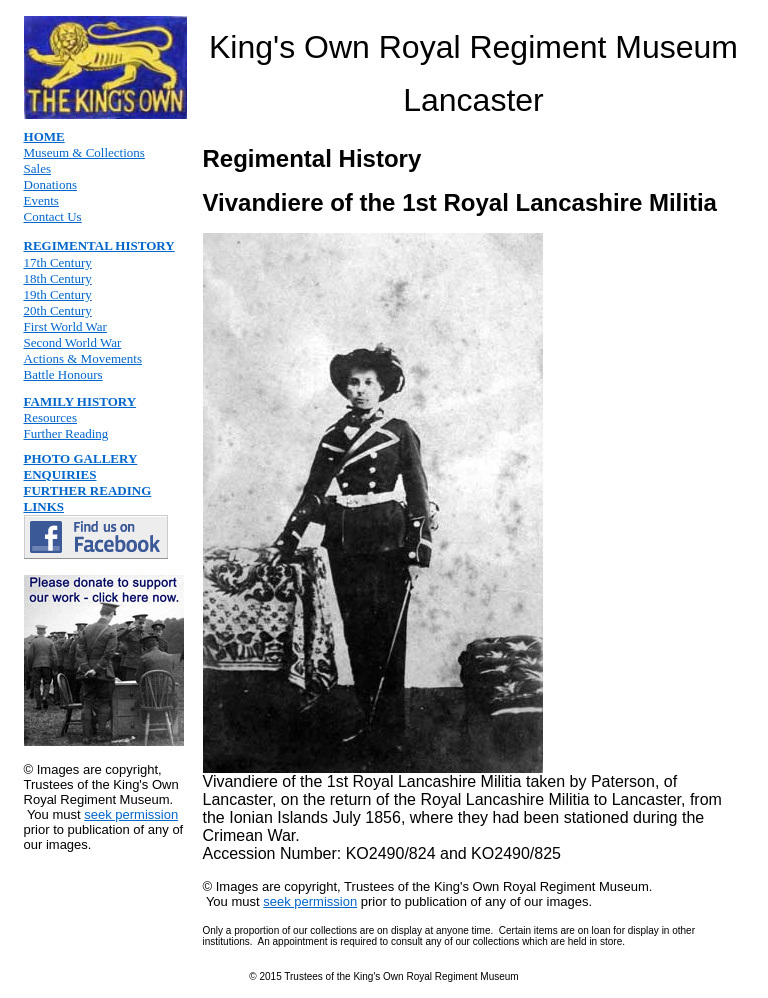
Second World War (73, 342)
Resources (50, 417)
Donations (50, 184)
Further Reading (66, 433)
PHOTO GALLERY (81, 458)
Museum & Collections (84, 152)
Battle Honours (63, 374)
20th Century (58, 310)
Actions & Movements (83, 358)
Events (41, 200)
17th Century (58, 262)
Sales (37, 168)
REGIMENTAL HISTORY (99, 245)
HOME (44, 136)
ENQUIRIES (60, 474)
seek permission (131, 814)
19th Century (58, 294)
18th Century (58, 278)
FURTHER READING (88, 490)
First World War (65, 326)
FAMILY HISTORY (80, 401)
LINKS (44, 506)
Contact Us (53, 216)
